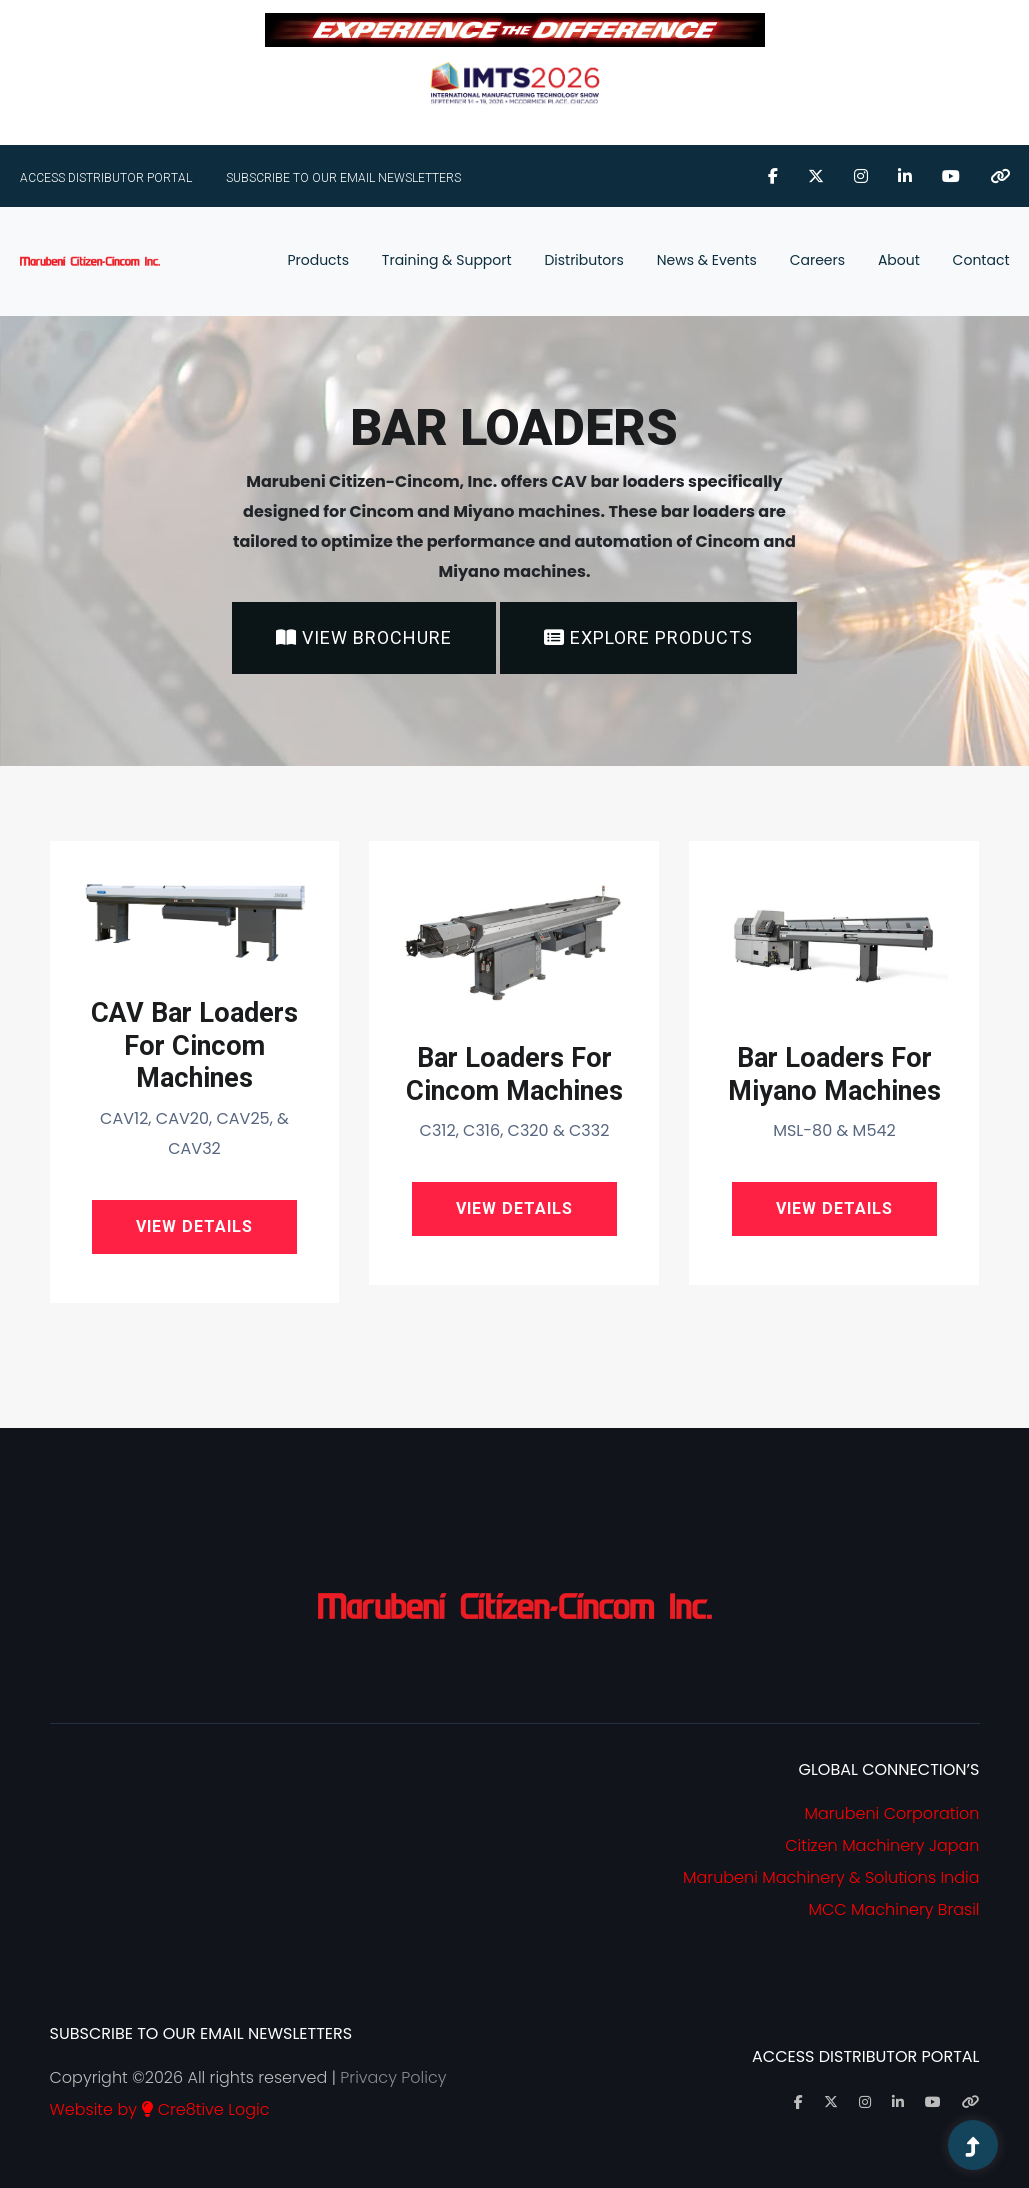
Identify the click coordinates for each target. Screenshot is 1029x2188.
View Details (194, 1226)
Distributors (583, 260)
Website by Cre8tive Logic (160, 2109)
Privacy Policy (393, 2077)
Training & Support (447, 260)
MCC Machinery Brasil (893, 1909)
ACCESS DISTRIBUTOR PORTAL (106, 178)
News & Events (707, 260)
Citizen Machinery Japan (882, 1845)
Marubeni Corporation (892, 1813)
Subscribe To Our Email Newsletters (343, 178)
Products (318, 260)
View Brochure (364, 637)
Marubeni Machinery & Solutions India (831, 1877)
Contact (981, 260)
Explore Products (648, 637)
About (899, 260)
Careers (817, 260)
